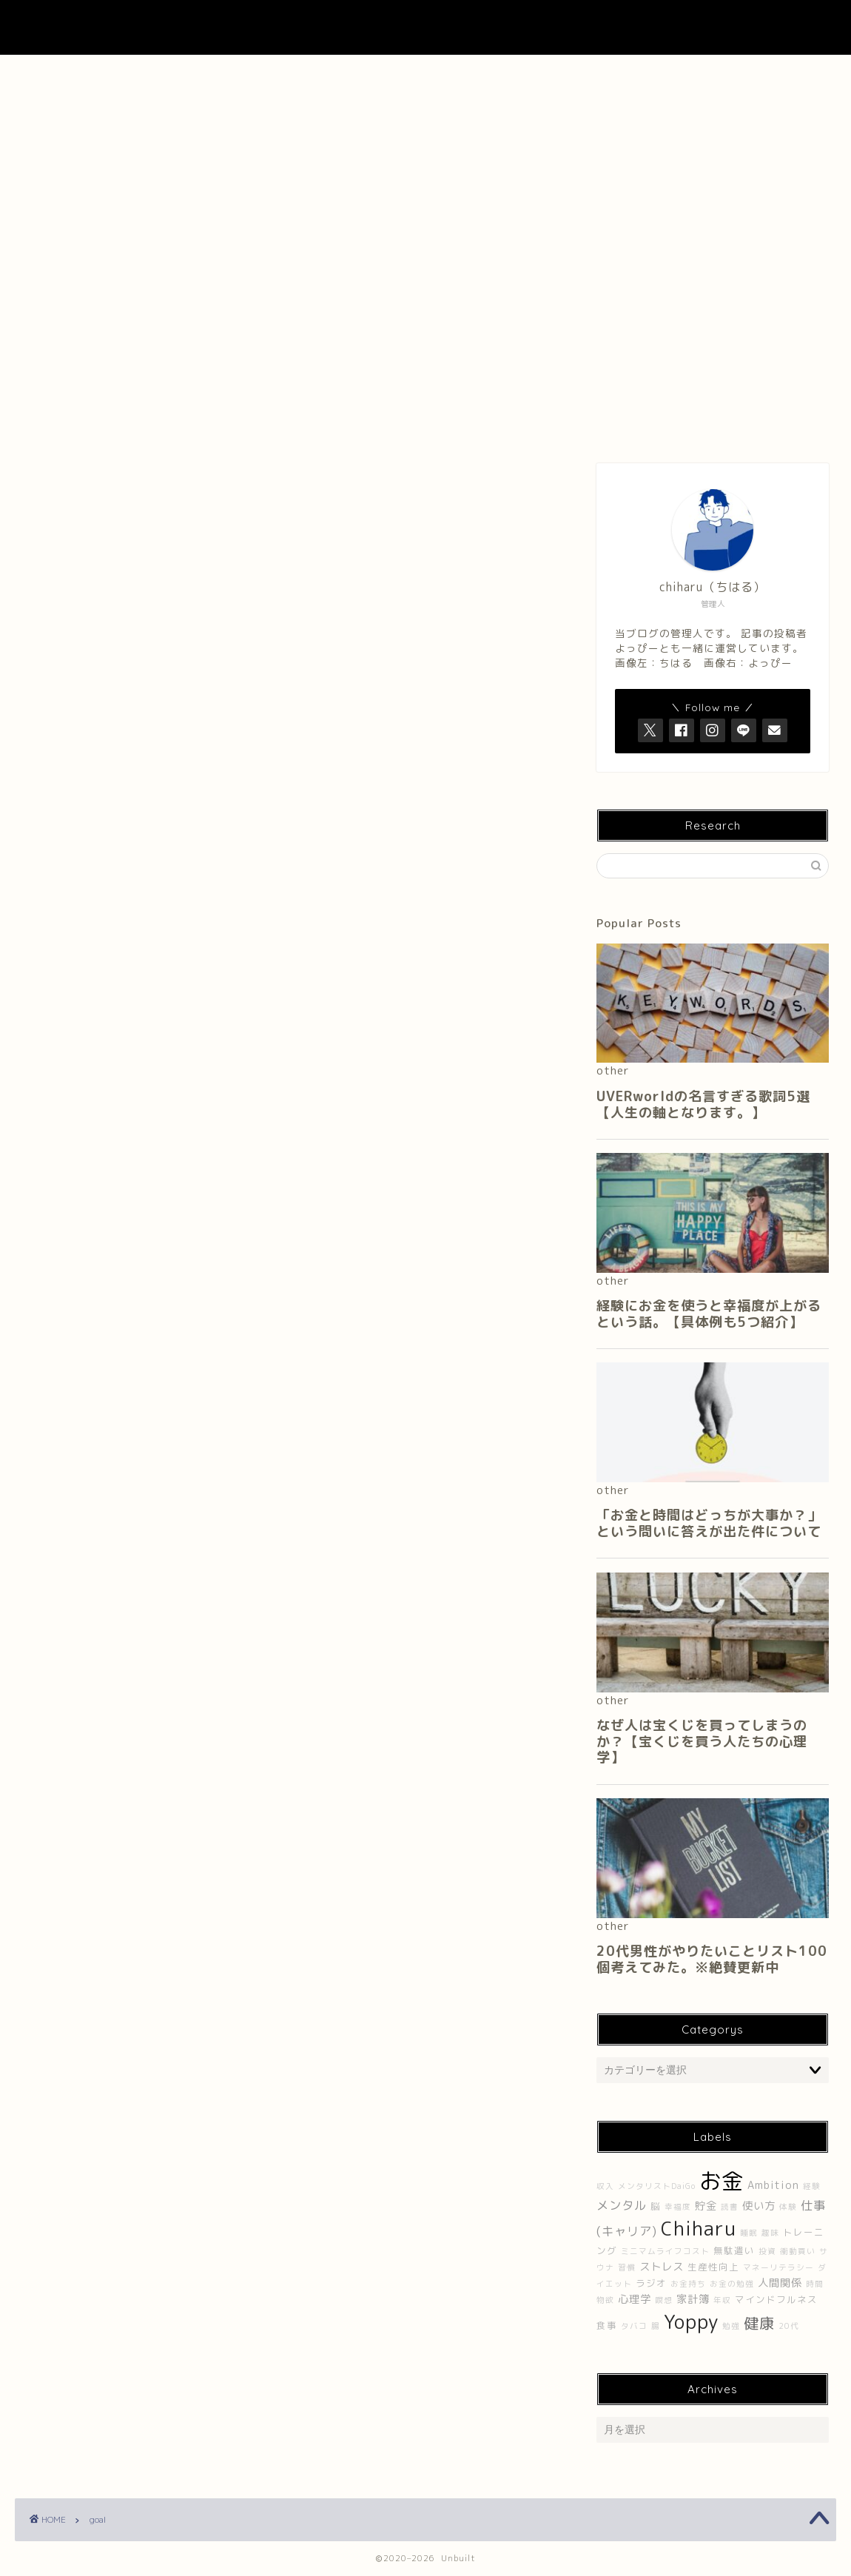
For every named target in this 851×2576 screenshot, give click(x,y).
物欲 (605, 2300)
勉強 (731, 2326)
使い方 (759, 2206)
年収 (722, 2300)
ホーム (96, 74)
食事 (606, 2325)
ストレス (661, 2266)
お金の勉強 (732, 2284)
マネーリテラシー (778, 2267)
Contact (590, 74)
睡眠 (749, 2232)
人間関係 (780, 2283)
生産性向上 (713, 2267)
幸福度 (678, 2207)
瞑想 (664, 2300)
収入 (605, 2186)
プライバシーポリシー (755, 74)
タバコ (634, 2326)
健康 (759, 2323)
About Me (260, 74)
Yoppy (691, 2321)
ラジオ (651, 2283)
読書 (730, 2207)
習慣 (627, 2267)
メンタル (621, 2205)
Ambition (773, 2185)
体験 (788, 2207)
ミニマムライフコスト (665, 2251)
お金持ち (688, 2284)
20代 (788, 2326)
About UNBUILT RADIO (425, 74)
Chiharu (698, 2228)
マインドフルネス (776, 2299)
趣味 (770, 2232)
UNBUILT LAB (426, 27)
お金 (721, 2180)
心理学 (634, 2299)
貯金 (706, 2206)
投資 (767, 2251)
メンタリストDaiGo (657, 2186)
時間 (815, 2284)
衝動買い (797, 2251)
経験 (812, 2186)
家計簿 (693, 2299)
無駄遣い (734, 2250)
